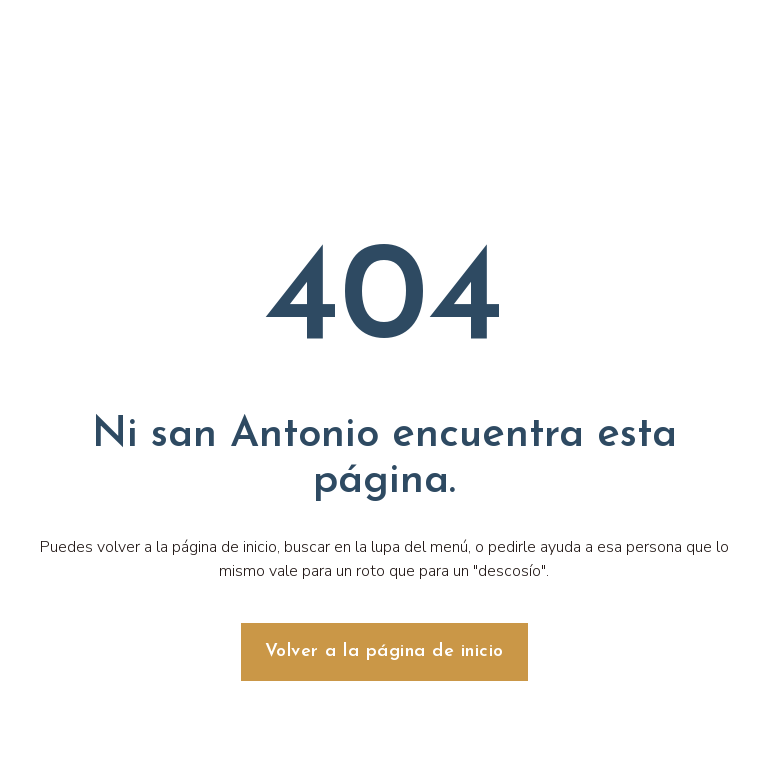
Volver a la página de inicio (384, 651)
